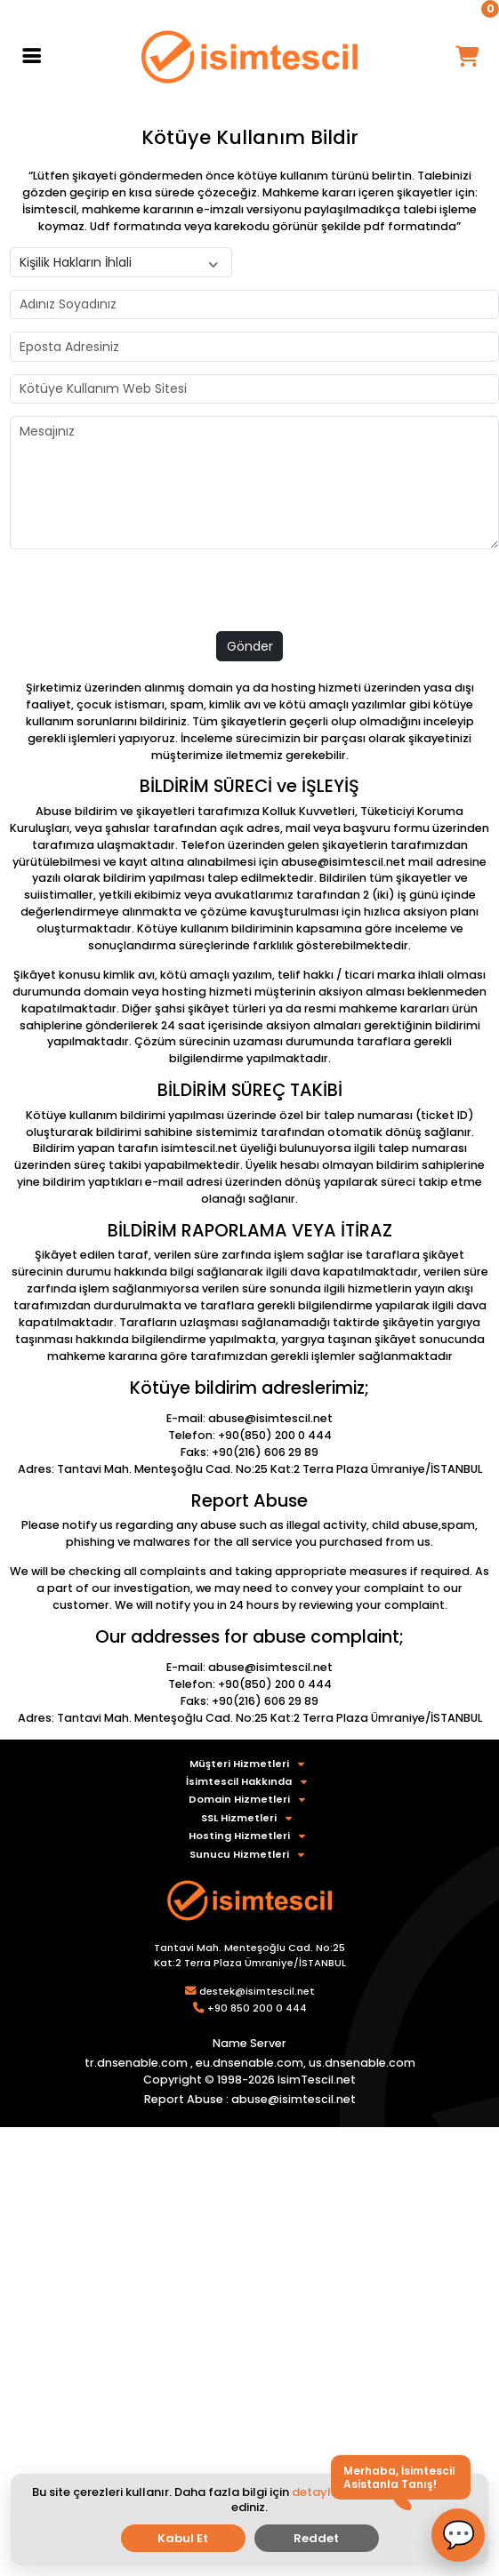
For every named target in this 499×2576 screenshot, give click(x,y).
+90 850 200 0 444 (257, 2008)
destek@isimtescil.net (257, 1991)
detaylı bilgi (327, 2492)
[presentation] (145, 596)
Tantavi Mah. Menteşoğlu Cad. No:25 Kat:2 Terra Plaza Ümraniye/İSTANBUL (250, 1955)
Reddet (316, 2538)
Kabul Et (182, 2538)
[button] (458, 2535)
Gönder (250, 646)
